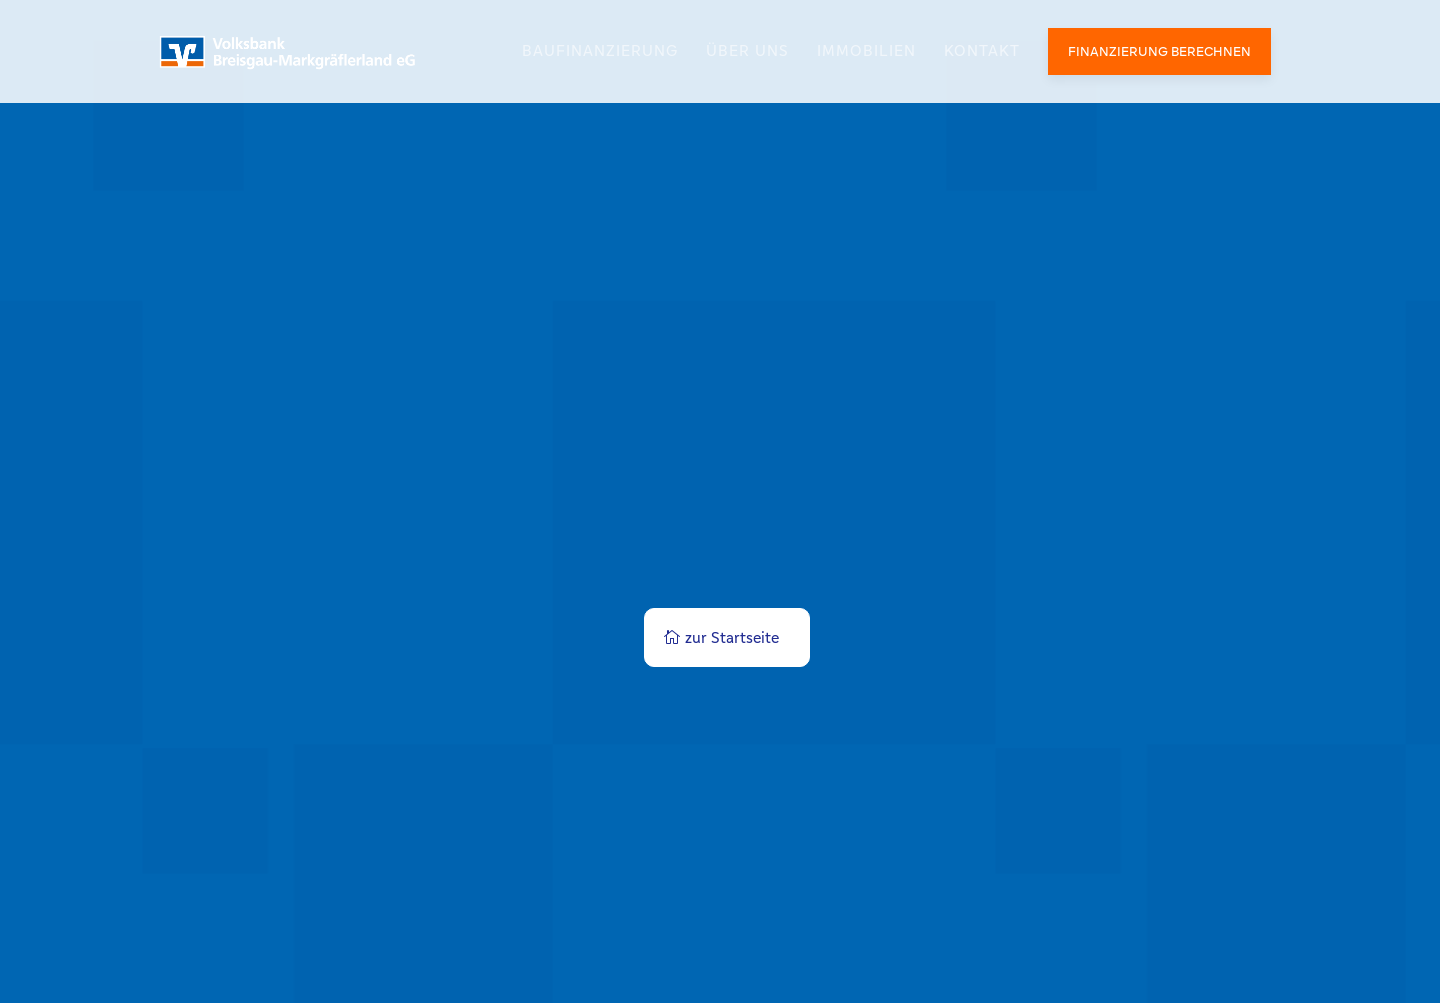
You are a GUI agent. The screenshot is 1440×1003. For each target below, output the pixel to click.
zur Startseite (732, 637)
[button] (44, 959)
